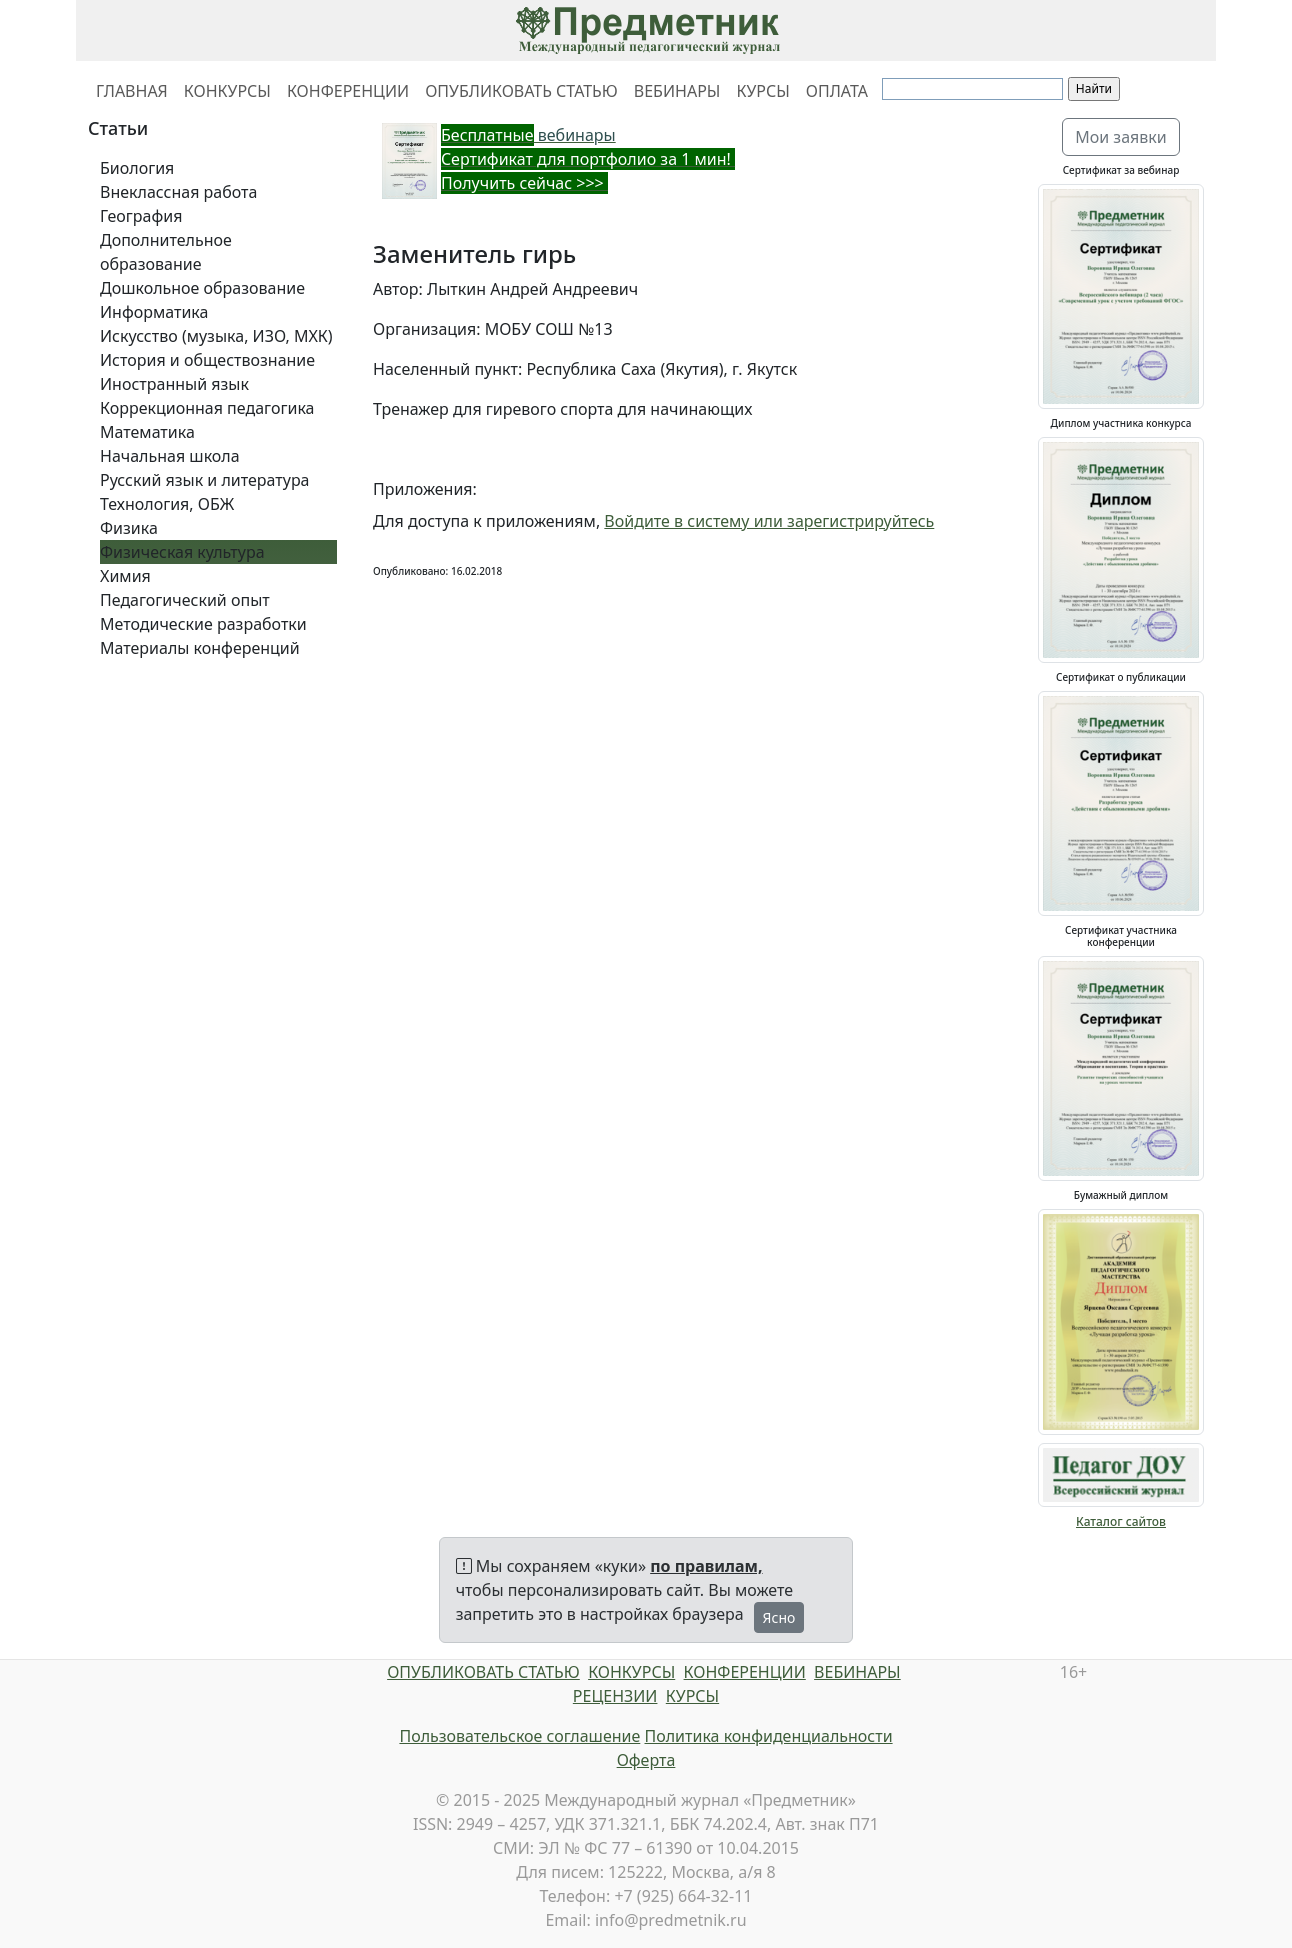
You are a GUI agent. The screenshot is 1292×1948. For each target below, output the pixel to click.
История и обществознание (207, 360)
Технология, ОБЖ (167, 504)
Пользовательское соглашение (519, 1736)
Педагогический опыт (185, 600)
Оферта (646, 1760)
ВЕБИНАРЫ (677, 91)
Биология (137, 168)
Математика (147, 432)
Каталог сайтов (1121, 1521)
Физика (129, 528)
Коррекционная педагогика (207, 408)
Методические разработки (203, 624)
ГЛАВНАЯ (132, 91)
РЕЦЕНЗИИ (615, 1696)
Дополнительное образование (166, 252)
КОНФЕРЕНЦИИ (348, 91)
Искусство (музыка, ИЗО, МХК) (216, 336)
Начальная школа (170, 456)
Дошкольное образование (202, 288)
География (141, 216)
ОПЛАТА (837, 91)
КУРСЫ (762, 91)
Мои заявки (1121, 137)
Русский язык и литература (205, 480)
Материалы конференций (200, 648)
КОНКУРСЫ (227, 91)
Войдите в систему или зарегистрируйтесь (769, 521)
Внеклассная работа (178, 192)
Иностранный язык (174, 384)
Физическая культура (182, 552)
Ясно (779, 1617)
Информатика (154, 312)
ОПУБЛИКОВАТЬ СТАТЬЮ (521, 91)
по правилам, (706, 1566)
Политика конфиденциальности (769, 1736)
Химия (125, 576)
